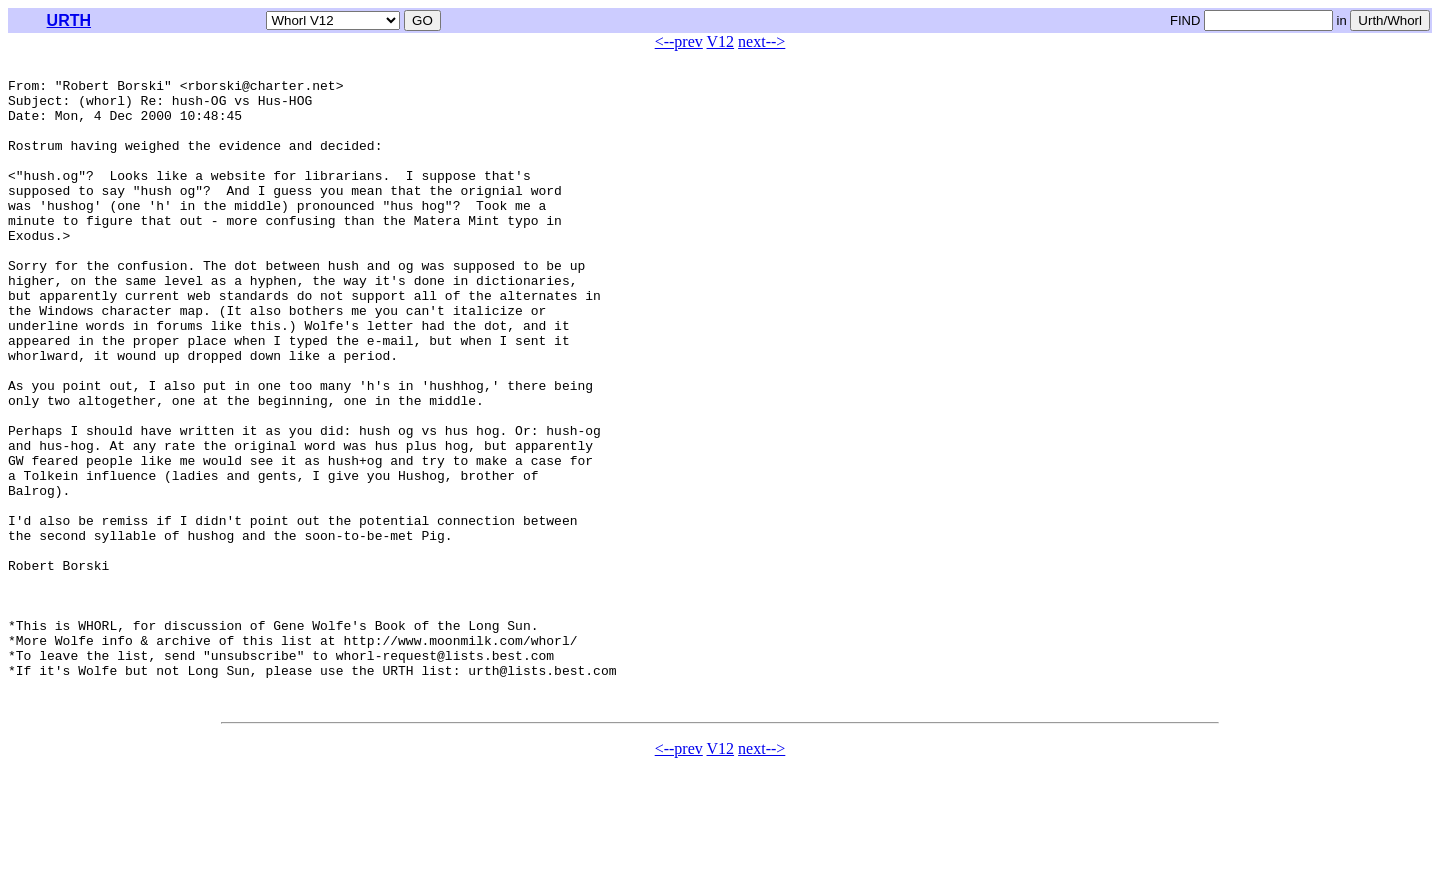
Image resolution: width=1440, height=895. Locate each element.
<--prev (679, 41)
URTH (69, 20)
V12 (721, 41)
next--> (761, 41)
